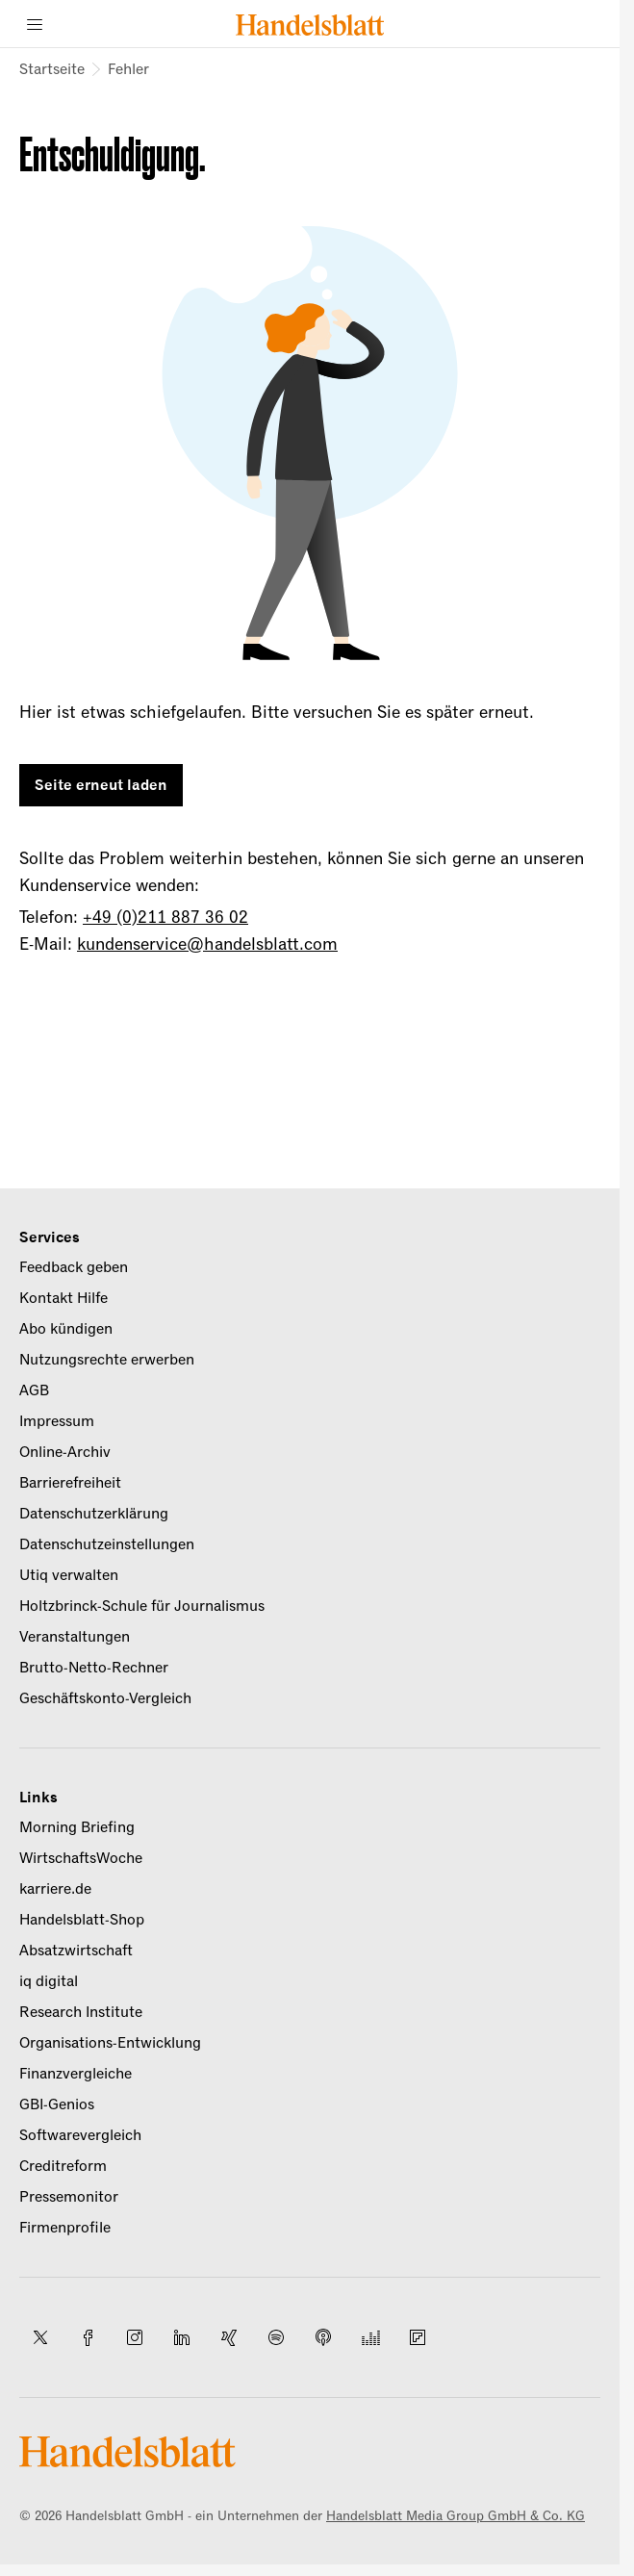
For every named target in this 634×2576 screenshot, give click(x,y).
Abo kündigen (66, 1328)
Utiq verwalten (68, 1575)
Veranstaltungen (74, 1636)
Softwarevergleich (80, 2135)
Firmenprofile (65, 2227)
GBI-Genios (56, 2104)
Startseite (52, 69)
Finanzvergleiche (75, 2073)
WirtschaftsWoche (80, 1858)
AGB (34, 1390)
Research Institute (80, 2012)
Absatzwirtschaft (76, 1950)
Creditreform (63, 2166)
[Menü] (34, 24)
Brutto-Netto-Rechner (93, 1667)
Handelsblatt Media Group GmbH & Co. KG (455, 2516)
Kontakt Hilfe (63, 1298)
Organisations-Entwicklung (110, 2042)
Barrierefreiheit (70, 1482)
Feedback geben (73, 1267)
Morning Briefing (77, 1827)
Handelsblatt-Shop (81, 1919)
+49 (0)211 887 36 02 (165, 917)
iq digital (48, 1981)
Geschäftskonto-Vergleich (105, 1698)
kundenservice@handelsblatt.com (207, 944)
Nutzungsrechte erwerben (106, 1359)
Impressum (56, 1421)
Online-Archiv (65, 1452)
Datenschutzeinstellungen (106, 1544)
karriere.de (55, 1889)
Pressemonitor (68, 2196)
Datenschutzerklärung (93, 1513)
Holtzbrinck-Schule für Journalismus (142, 1606)
